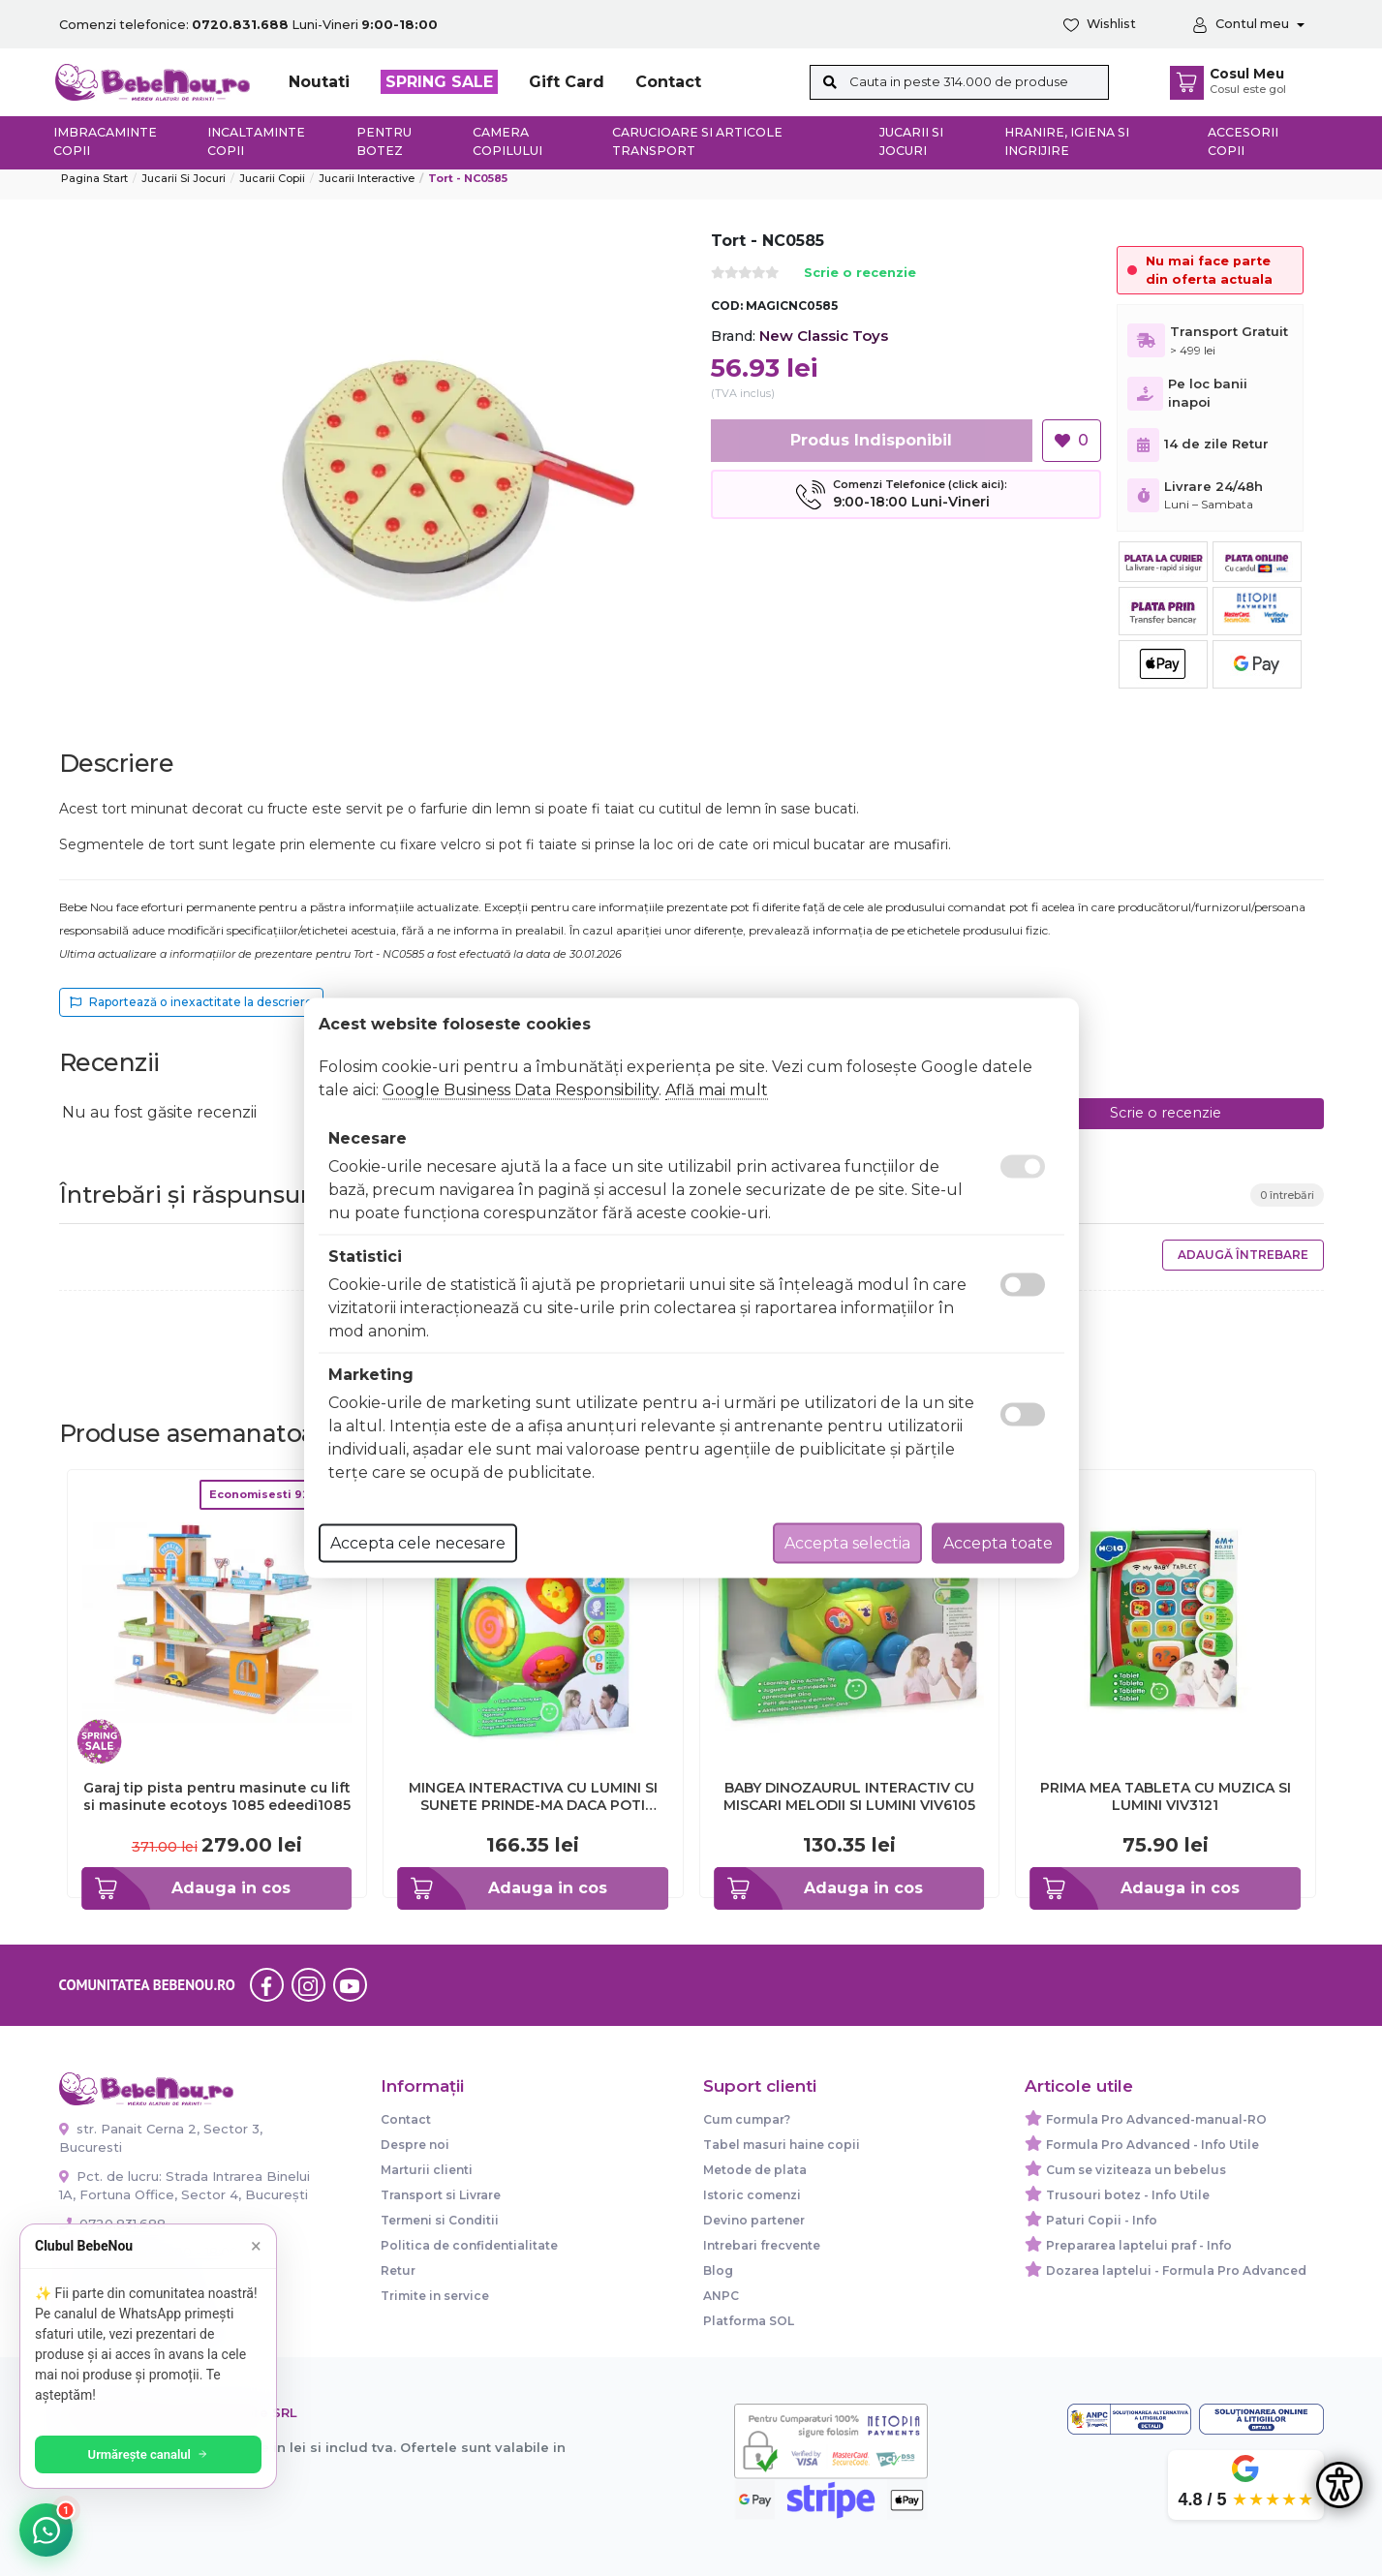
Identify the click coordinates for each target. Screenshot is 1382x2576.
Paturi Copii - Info (1101, 2220)
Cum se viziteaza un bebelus (1136, 2169)
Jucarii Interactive (367, 178)
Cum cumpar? (746, 2119)
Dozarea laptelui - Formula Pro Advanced (1176, 2270)
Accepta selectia (847, 1543)
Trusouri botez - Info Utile (1128, 2195)
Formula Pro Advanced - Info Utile (1152, 2144)
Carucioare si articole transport (697, 141)
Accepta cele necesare (418, 1543)
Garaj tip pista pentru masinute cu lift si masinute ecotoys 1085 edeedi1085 (217, 1796)
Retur (398, 2270)
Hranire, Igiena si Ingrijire (1066, 141)
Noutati (319, 82)
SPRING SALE (439, 82)
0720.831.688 (112, 2223)
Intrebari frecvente (761, 2245)
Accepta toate (998, 1543)
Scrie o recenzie (860, 273)
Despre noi (415, 2144)
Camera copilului (507, 141)
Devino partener (754, 2220)
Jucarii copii (272, 178)
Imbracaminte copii (105, 141)
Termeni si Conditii (440, 2220)
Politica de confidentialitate (469, 2245)
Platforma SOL (748, 2321)
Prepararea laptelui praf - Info (1139, 2245)
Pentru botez (384, 141)
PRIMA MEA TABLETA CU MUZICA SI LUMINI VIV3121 (1165, 1796)
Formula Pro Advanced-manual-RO (1156, 2119)
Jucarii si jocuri (911, 141)
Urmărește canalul (155, 2454)
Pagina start (94, 178)
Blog (718, 2270)
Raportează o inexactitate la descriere (191, 1002)
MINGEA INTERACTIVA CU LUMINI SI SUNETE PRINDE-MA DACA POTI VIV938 (533, 1796)
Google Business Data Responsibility (521, 1090)
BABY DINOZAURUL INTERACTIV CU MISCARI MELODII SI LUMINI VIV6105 (849, 1796)
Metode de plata (755, 2169)
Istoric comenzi (752, 2195)
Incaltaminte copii (256, 141)
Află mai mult (716, 1090)
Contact (668, 82)
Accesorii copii (1243, 141)
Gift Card (566, 82)
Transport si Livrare (441, 2195)
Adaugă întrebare (1243, 1254)
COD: (727, 305)
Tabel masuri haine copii (781, 2144)
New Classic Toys (823, 335)
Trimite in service (435, 2295)
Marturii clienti (427, 2169)
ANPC (721, 2295)
